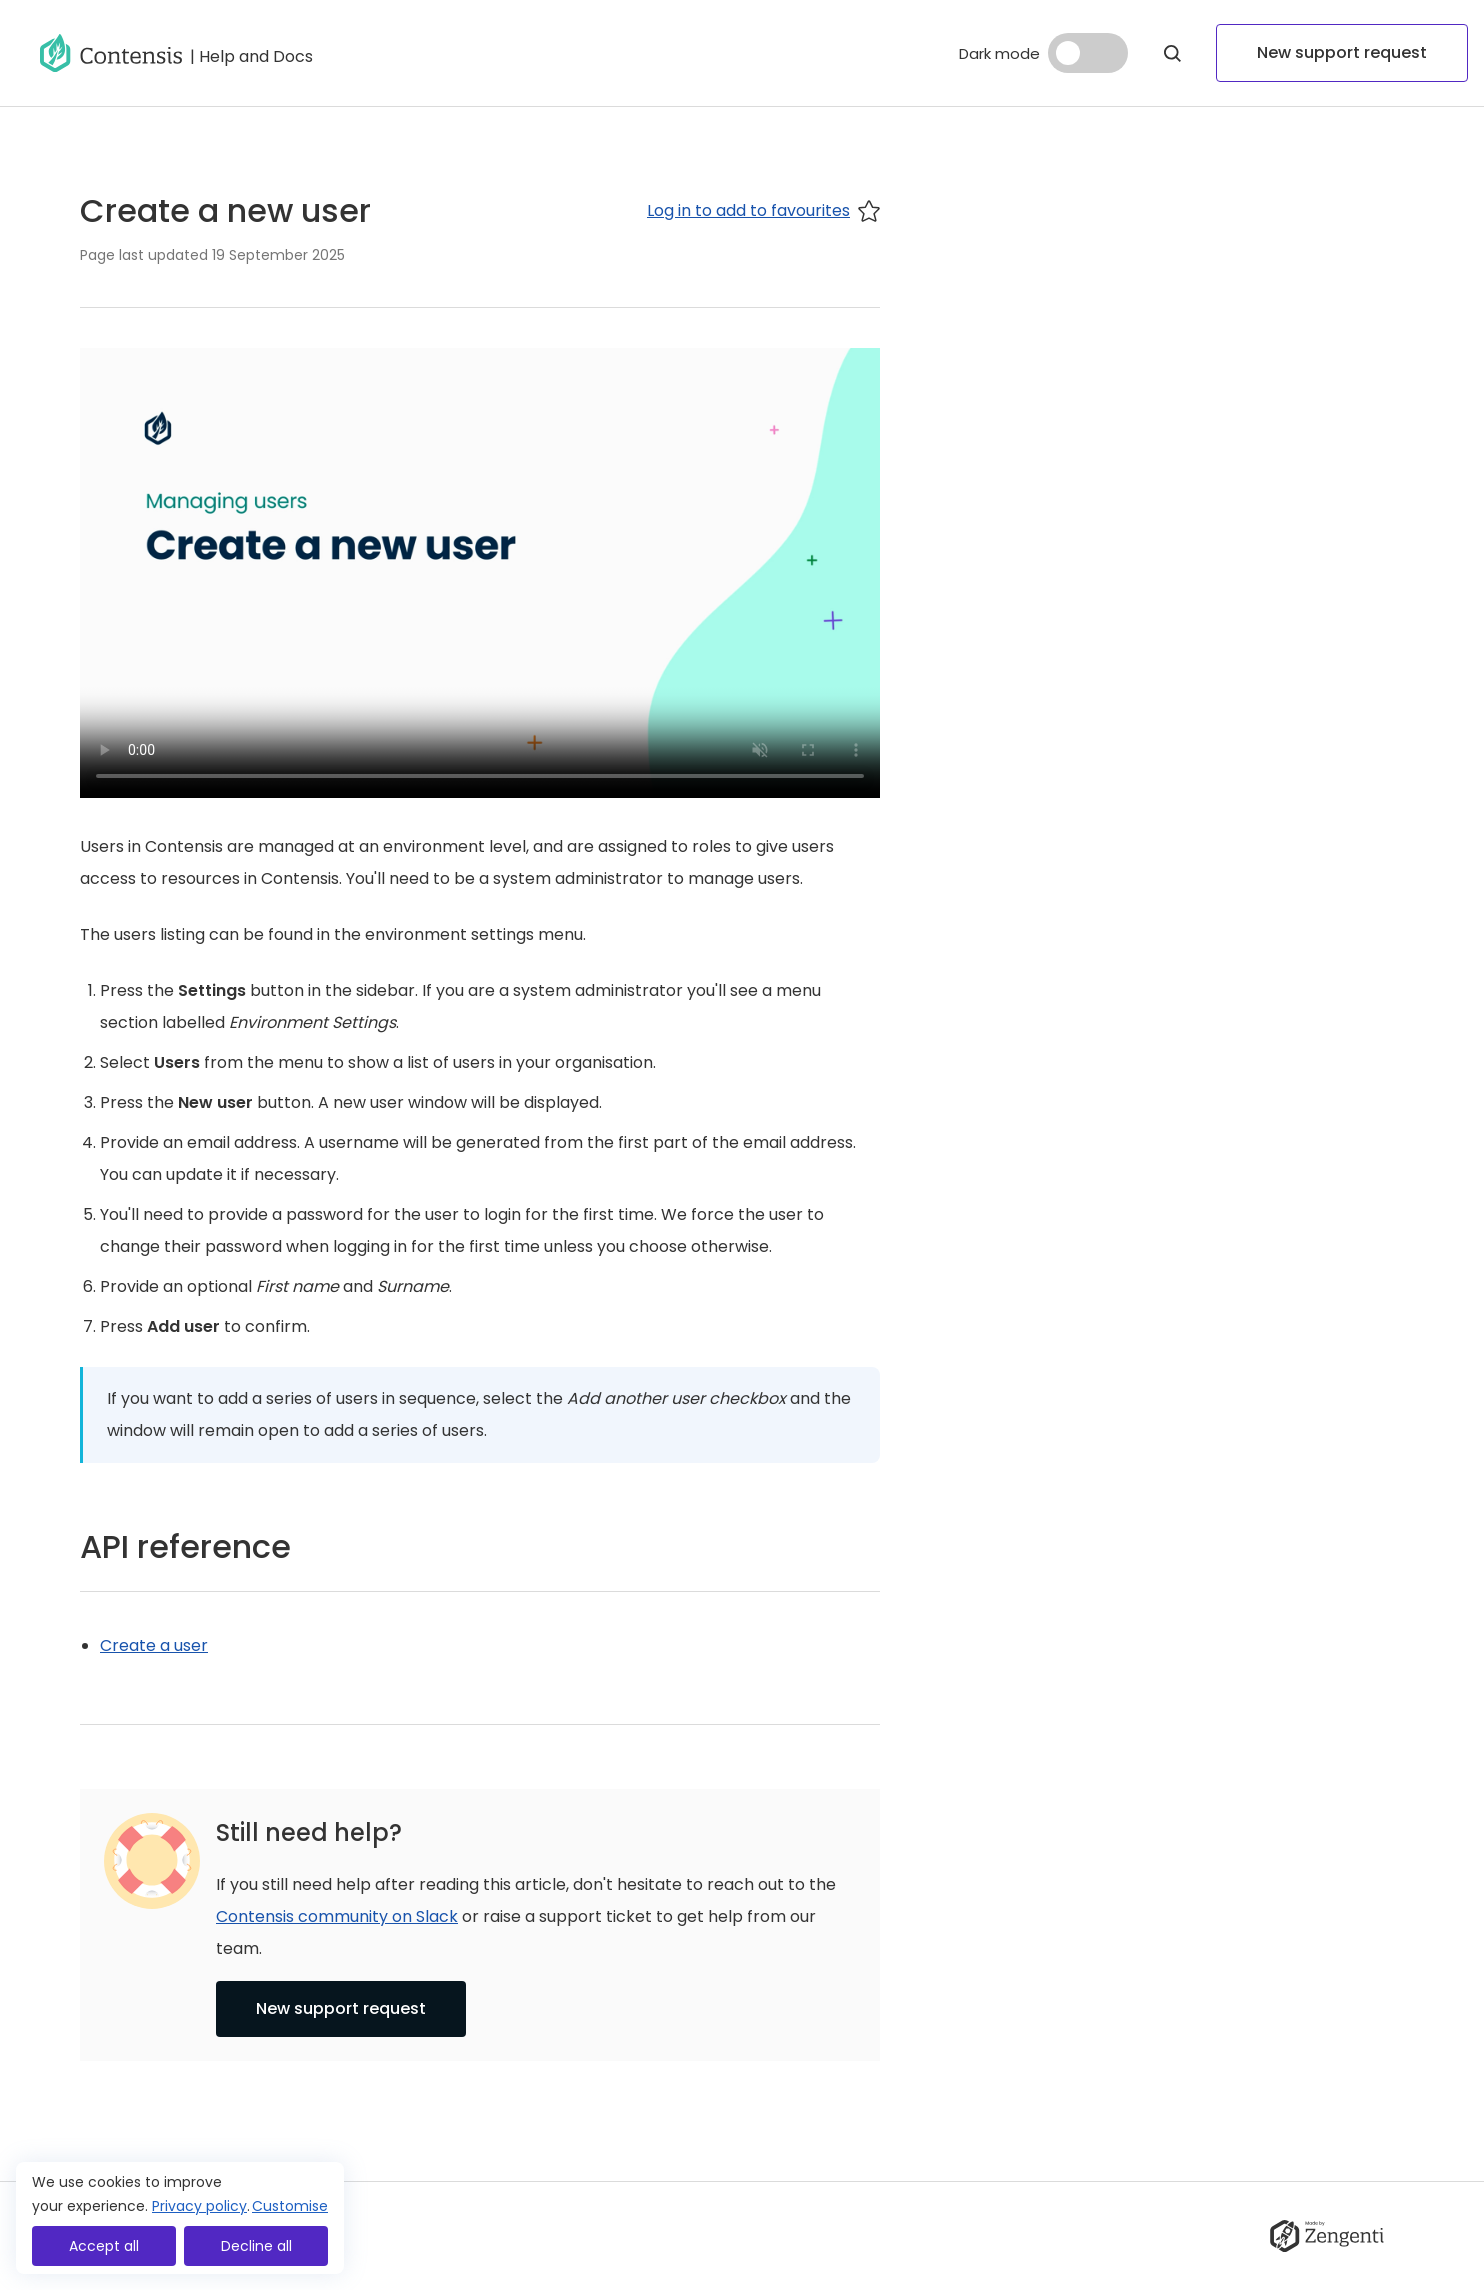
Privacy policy (199, 2206)
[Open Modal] (1172, 53)
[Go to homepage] (111, 53)
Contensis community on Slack (337, 1916)
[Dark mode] (1088, 53)
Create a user (154, 1645)
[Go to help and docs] (251, 53)
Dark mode (999, 53)
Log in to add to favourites (763, 210)
